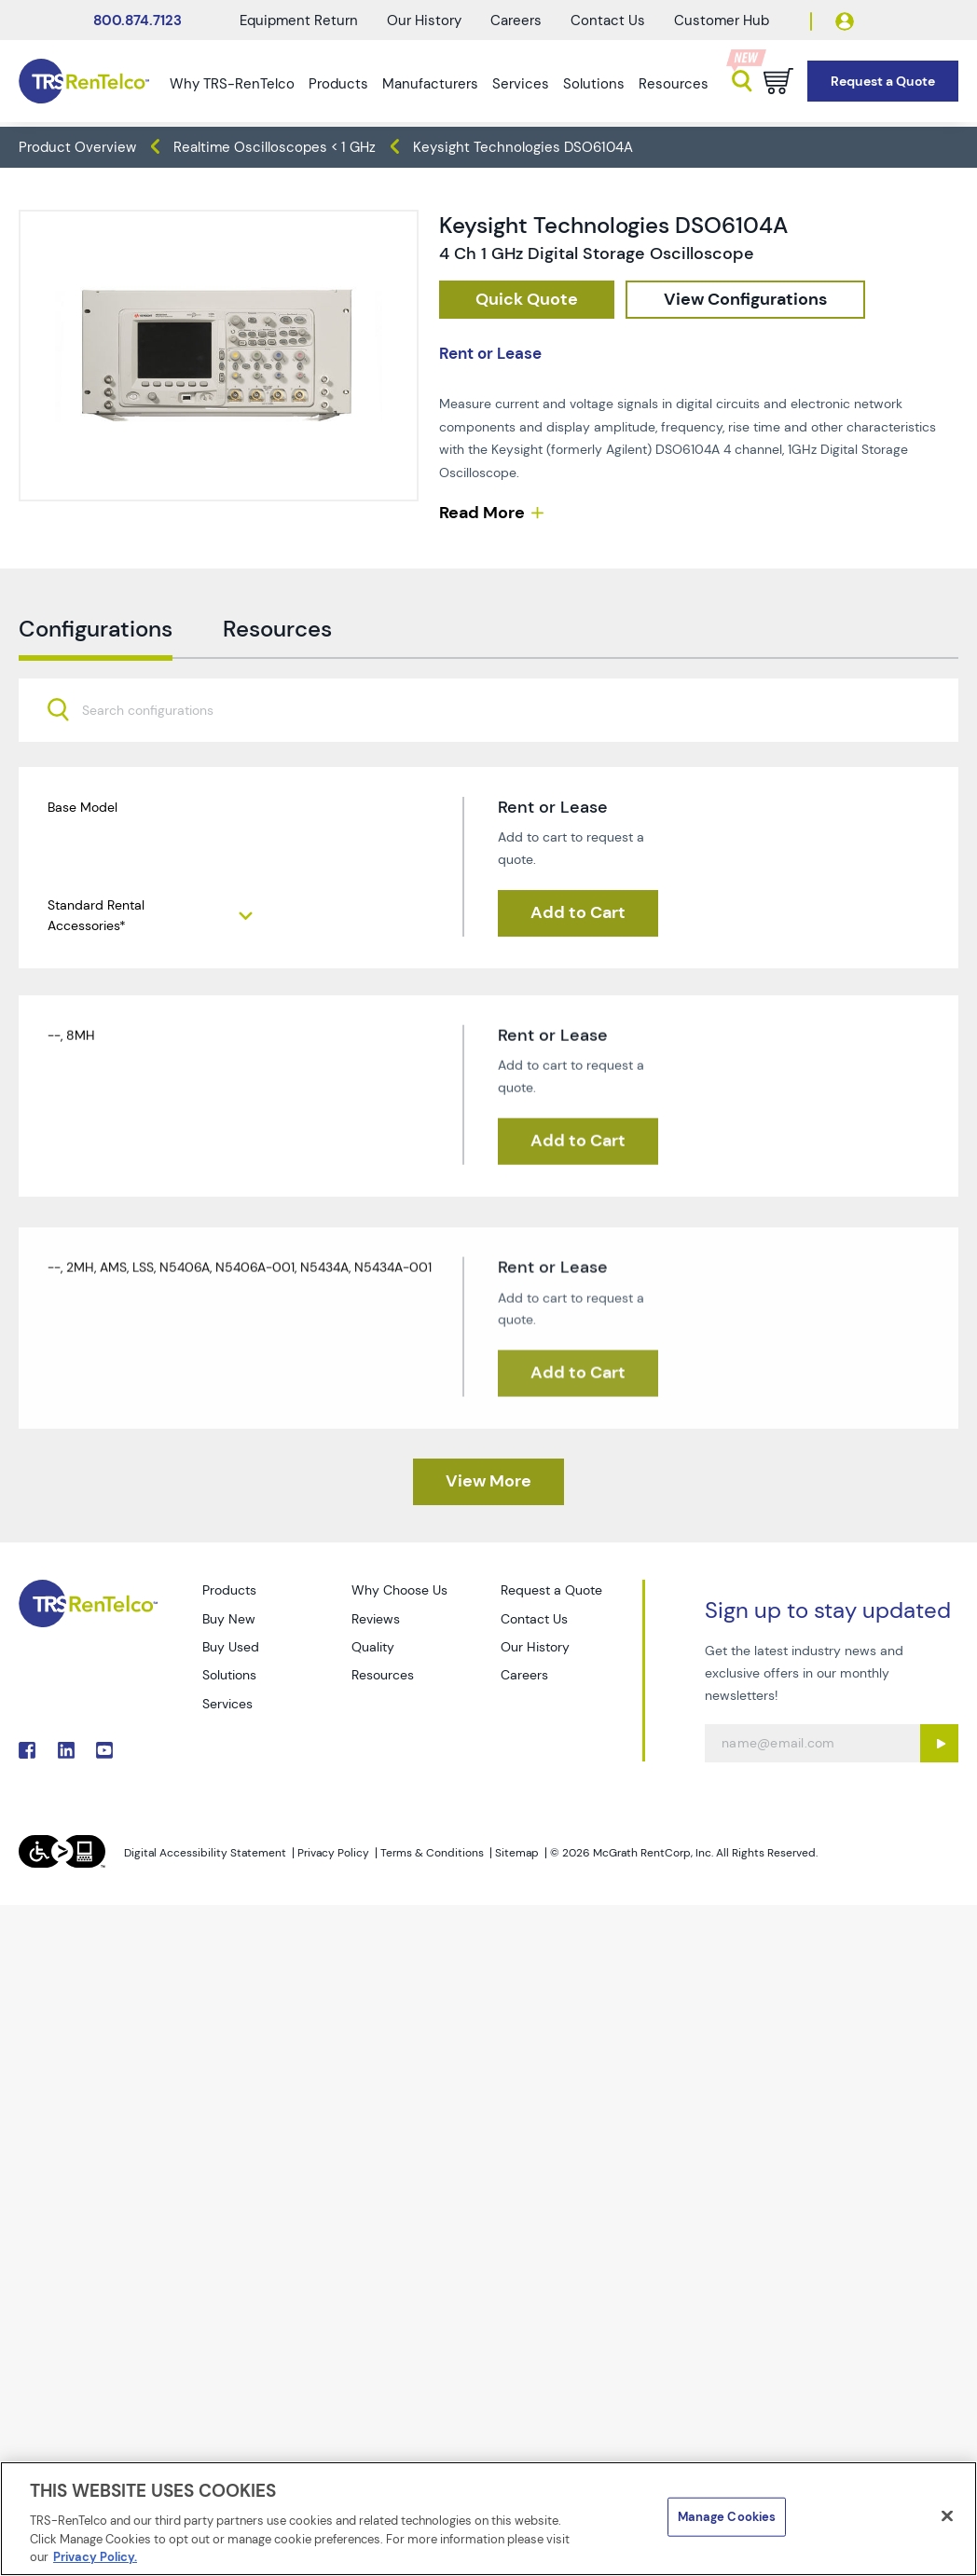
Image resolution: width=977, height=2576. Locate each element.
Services (520, 84)
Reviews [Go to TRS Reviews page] (375, 1618)
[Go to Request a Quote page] (882, 82)
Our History (424, 20)
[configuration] (745, 300)
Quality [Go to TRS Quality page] (372, 1646)
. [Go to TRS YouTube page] (104, 1750)
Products (338, 84)
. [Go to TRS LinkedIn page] (66, 1750)
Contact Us (608, 20)
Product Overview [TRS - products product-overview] (77, 147)
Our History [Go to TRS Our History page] (535, 1646)
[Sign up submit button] (939, 1743)
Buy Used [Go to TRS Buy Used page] (230, 1646)
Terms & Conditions (432, 1852)
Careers (516, 20)
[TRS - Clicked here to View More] (488, 1482)
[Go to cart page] (778, 81)
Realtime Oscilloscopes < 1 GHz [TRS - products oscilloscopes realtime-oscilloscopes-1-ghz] (274, 147)
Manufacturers (430, 84)
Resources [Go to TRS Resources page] (382, 1674)
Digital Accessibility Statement (205, 1852)
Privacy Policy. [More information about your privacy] (95, 2557)
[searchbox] (159, 751)
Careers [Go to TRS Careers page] (524, 1674)
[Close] (947, 2516)
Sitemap (517, 1852)
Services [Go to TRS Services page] (227, 1703)
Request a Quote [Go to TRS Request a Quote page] (551, 1590)
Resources (674, 84)
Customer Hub (721, 20)
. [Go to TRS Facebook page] (27, 1750)
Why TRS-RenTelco (232, 84)
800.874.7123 (137, 20)
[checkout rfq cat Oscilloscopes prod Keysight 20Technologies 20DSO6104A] (526, 300)
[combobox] (488, 749)
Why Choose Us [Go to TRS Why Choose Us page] (399, 1590)
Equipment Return (299, 20)
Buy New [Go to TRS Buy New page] (228, 1618)
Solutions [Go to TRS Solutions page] (229, 1674)
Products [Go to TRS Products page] (229, 1590)
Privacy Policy (333, 1852)
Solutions (594, 84)
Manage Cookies (727, 2517)
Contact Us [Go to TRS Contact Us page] (534, 1618)
